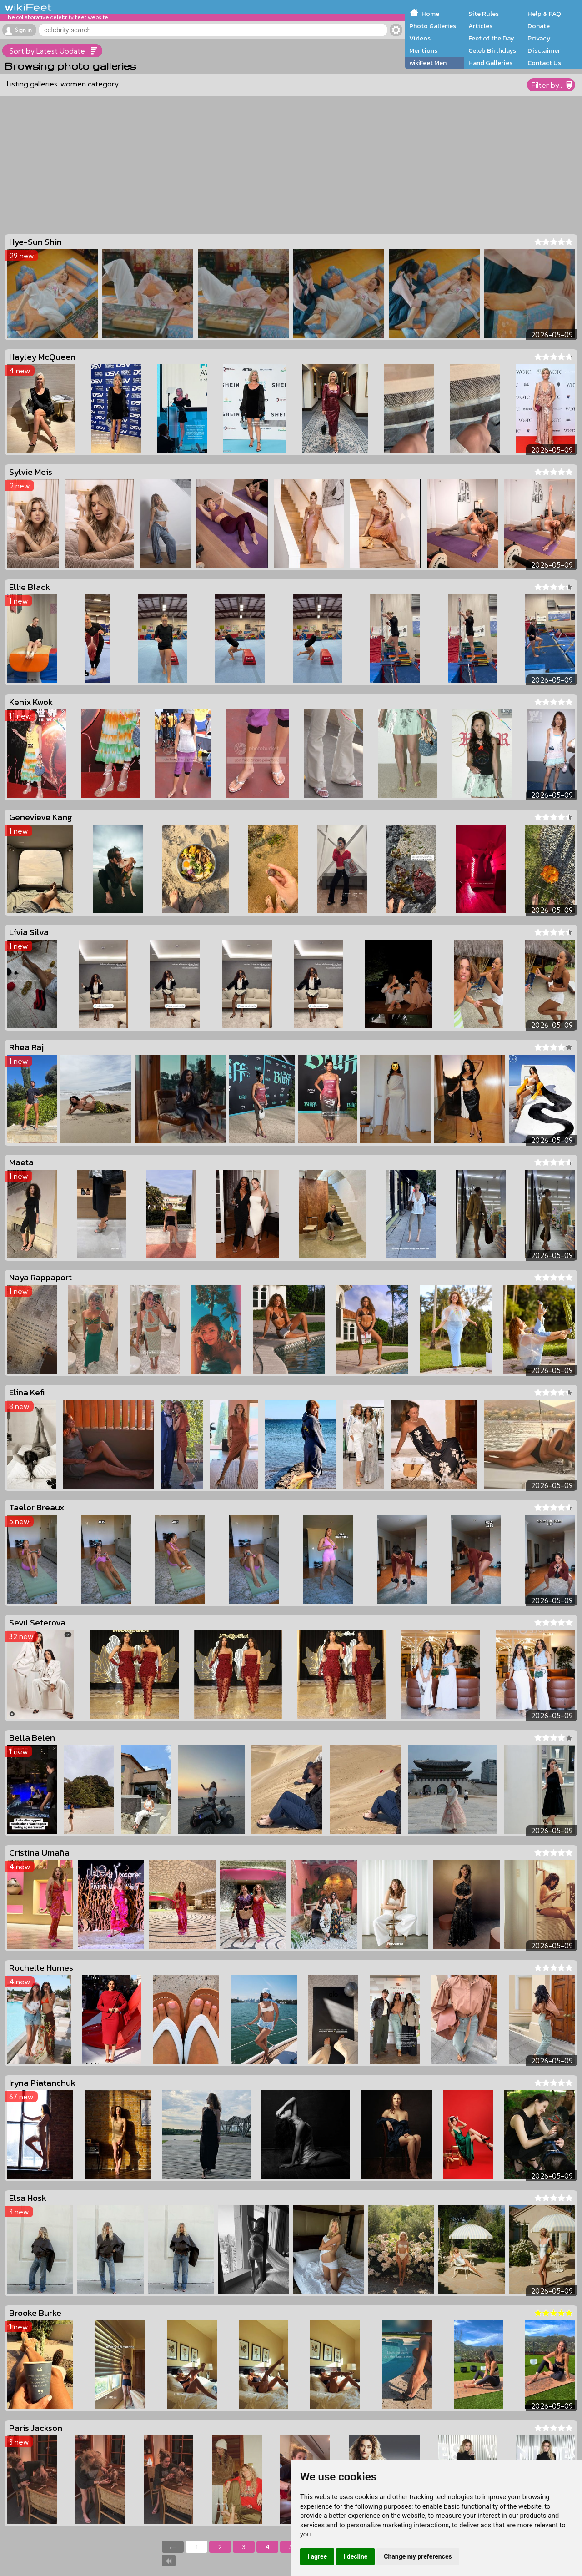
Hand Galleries (490, 63)
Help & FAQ (544, 14)
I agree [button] (317, 2556)
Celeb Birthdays (492, 50)
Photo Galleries (432, 26)
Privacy (539, 38)
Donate (538, 26)
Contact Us (544, 63)
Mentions (423, 50)
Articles (480, 26)
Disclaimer (543, 50)
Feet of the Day (491, 38)
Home (430, 14)
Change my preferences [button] (418, 2556)
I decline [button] (355, 2556)
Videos (420, 38)
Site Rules (483, 14)
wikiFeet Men (428, 63)
